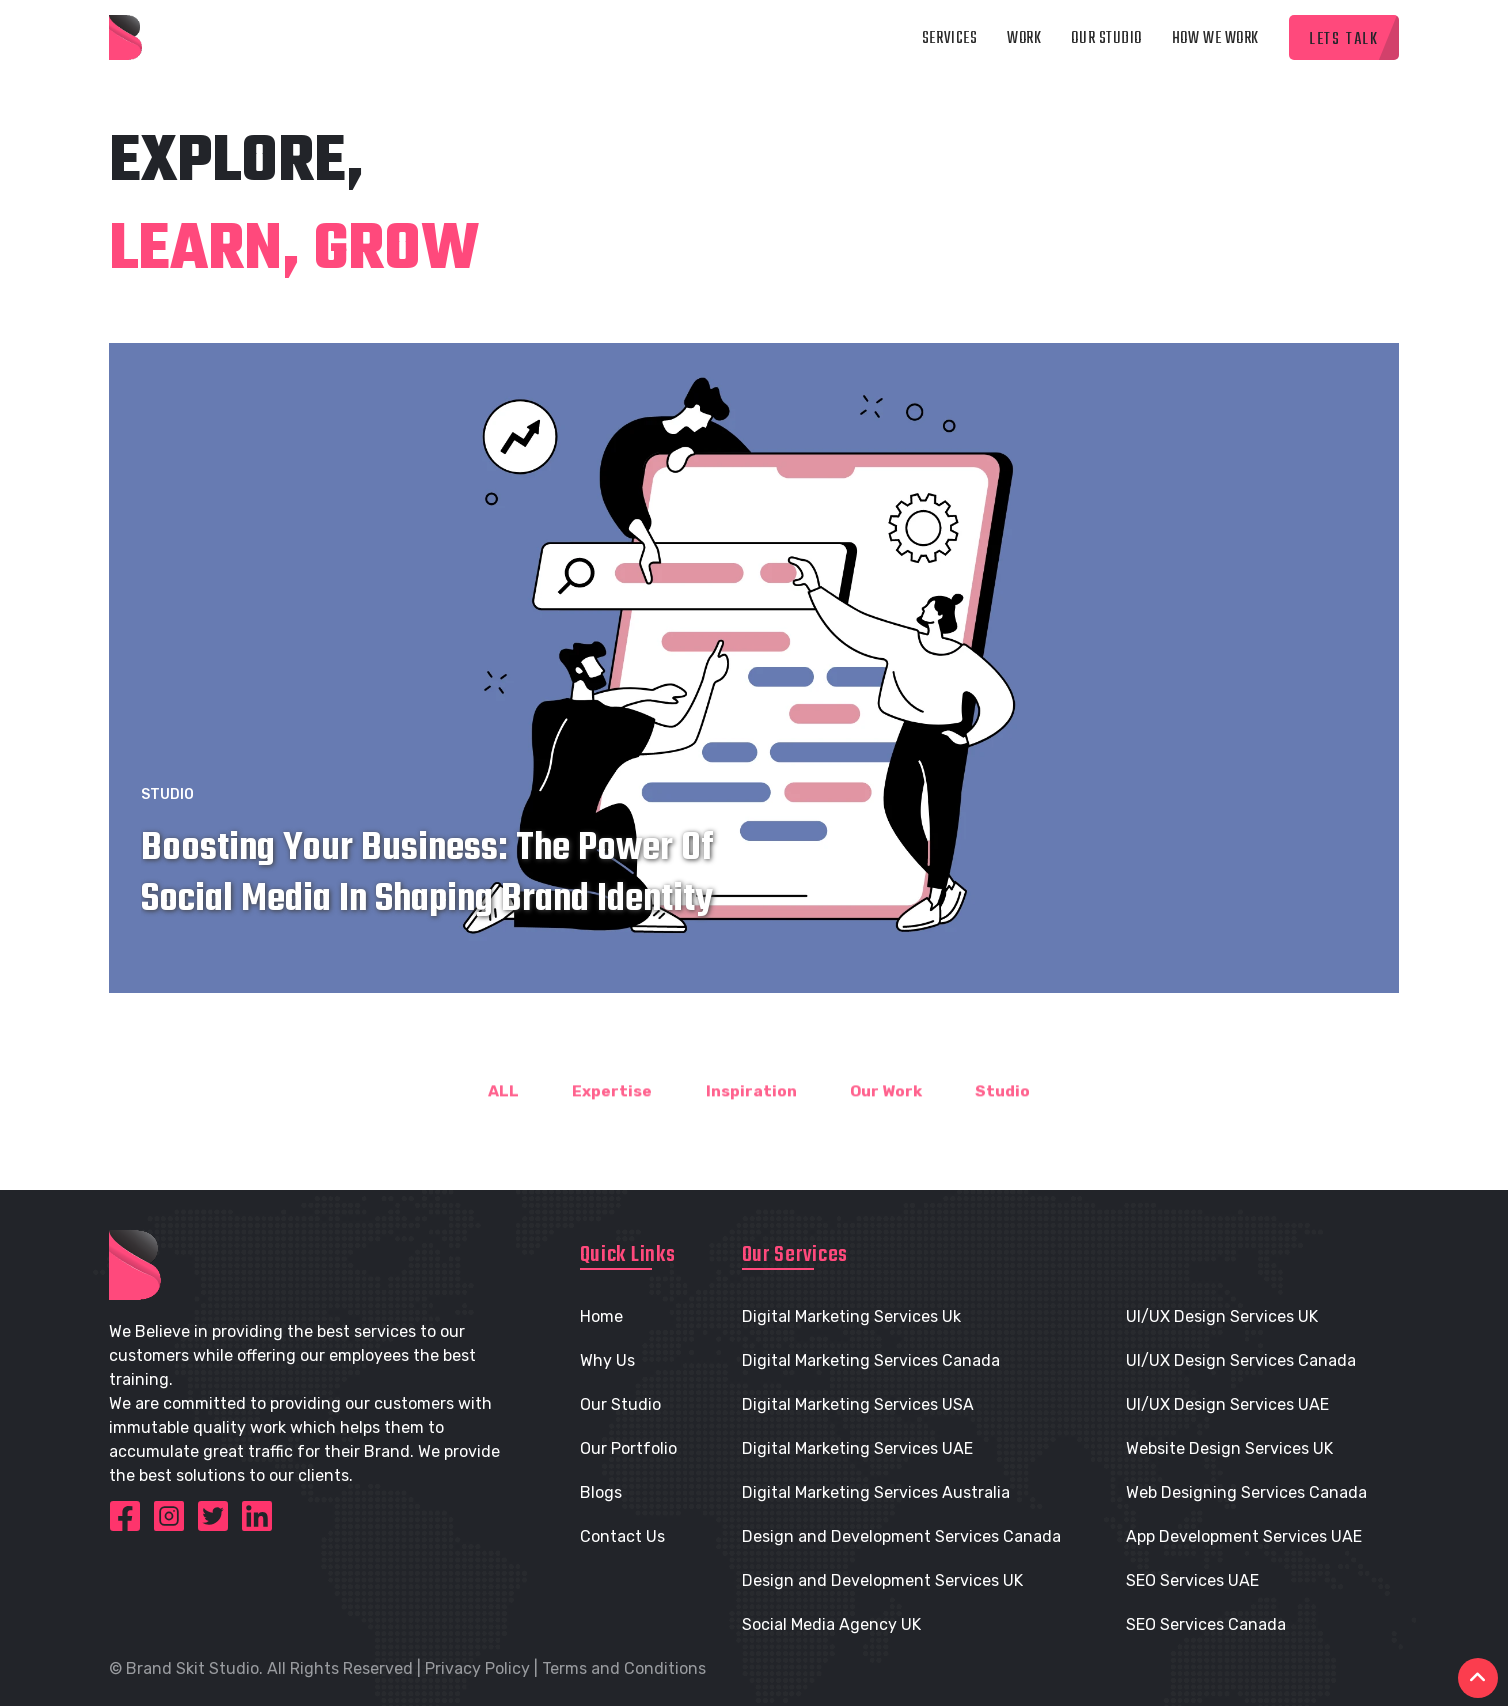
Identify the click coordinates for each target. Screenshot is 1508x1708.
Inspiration (748, 1126)
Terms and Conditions (624, 1670)
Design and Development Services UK (882, 1582)
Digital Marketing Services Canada (871, 1362)
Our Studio (1106, 40)
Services (949, 40)
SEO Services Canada (1206, 1626)
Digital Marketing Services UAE (857, 1450)
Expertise (605, 1126)
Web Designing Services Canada (1246, 1494)
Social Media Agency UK (831, 1626)
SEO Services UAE (1192, 1582)
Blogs (601, 1494)
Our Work (889, 1126)
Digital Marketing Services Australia (876, 1494)
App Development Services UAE (1244, 1538)
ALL (492, 1126)
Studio (167, 808)
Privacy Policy (477, 1670)
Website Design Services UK (1229, 1450)
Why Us (607, 1362)
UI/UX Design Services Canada (1241, 1362)
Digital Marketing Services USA (858, 1406)
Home (601, 1318)
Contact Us (622, 1538)
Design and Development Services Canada (901, 1538)
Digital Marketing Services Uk (851, 1318)
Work (1024, 40)
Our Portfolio (628, 1450)
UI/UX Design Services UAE (1227, 1406)
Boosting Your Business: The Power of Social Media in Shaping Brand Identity (427, 888)
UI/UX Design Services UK (1222, 1318)
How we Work (1215, 40)
